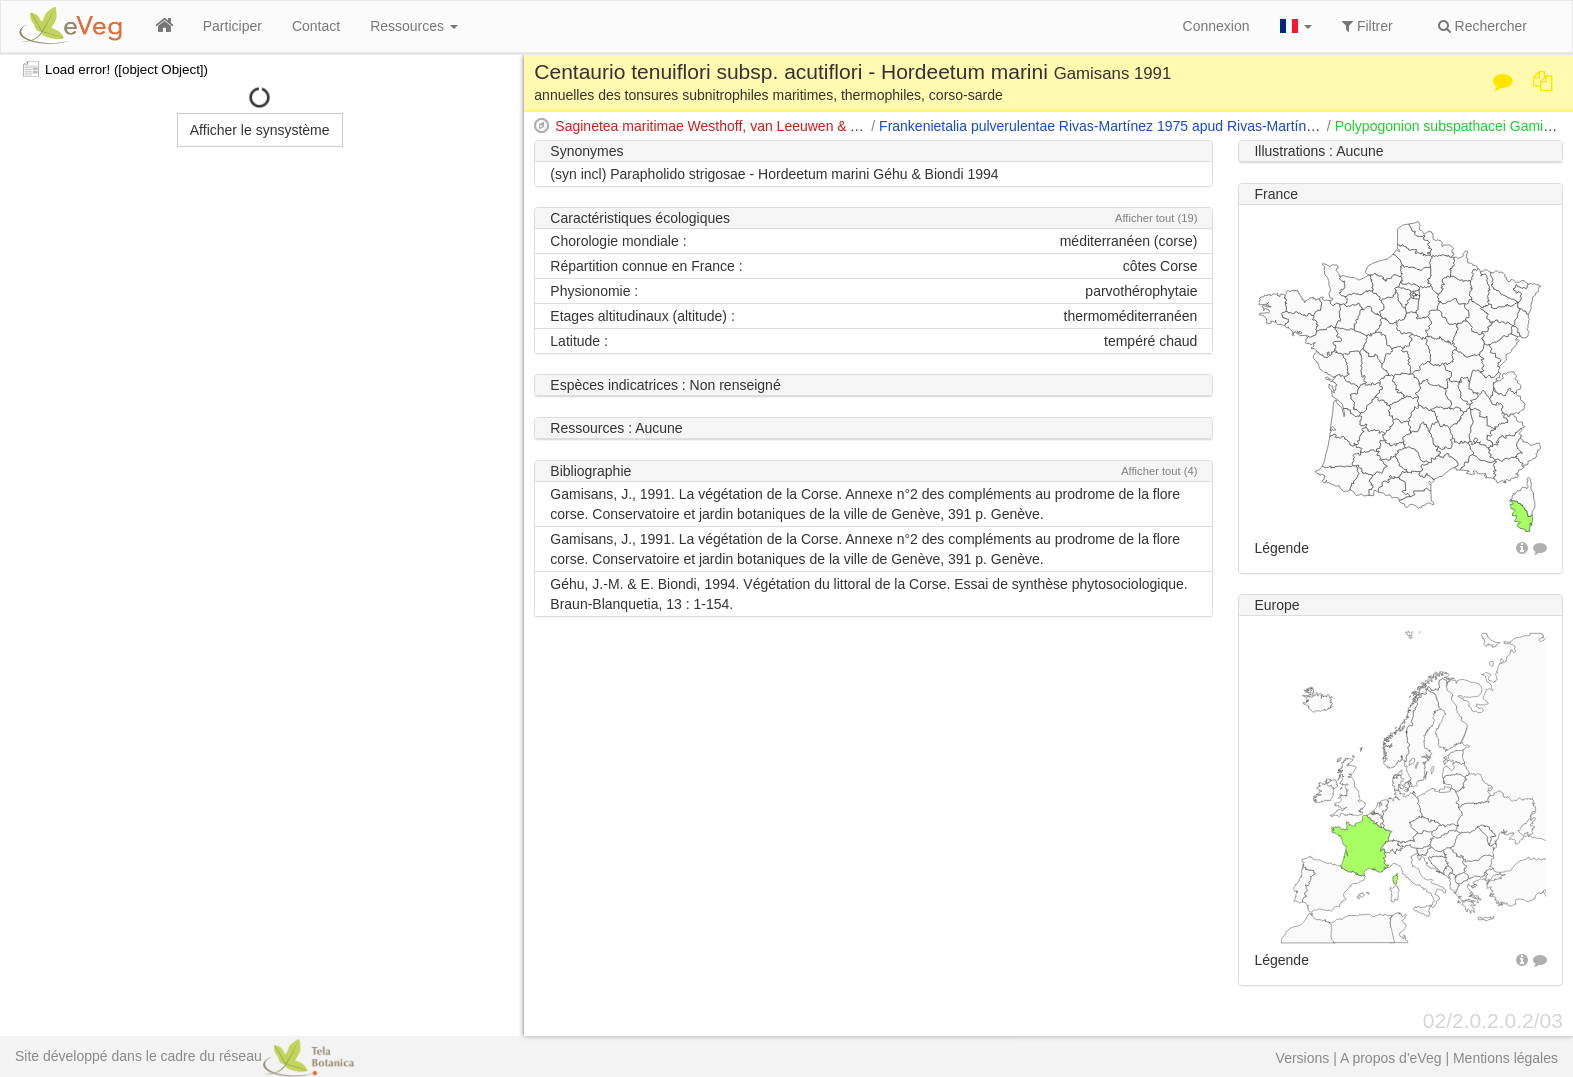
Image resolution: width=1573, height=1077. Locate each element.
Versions (1303, 1058)
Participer (232, 26)
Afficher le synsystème (260, 130)
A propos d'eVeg (1391, 1058)
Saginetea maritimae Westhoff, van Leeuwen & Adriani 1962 (741, 126)
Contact (316, 26)
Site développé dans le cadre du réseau (184, 1056)
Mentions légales (1505, 1058)
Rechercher (1482, 26)
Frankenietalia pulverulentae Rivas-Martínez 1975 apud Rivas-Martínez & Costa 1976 (1144, 126)
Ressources (414, 26)
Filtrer (1367, 26)
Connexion (1216, 26)
